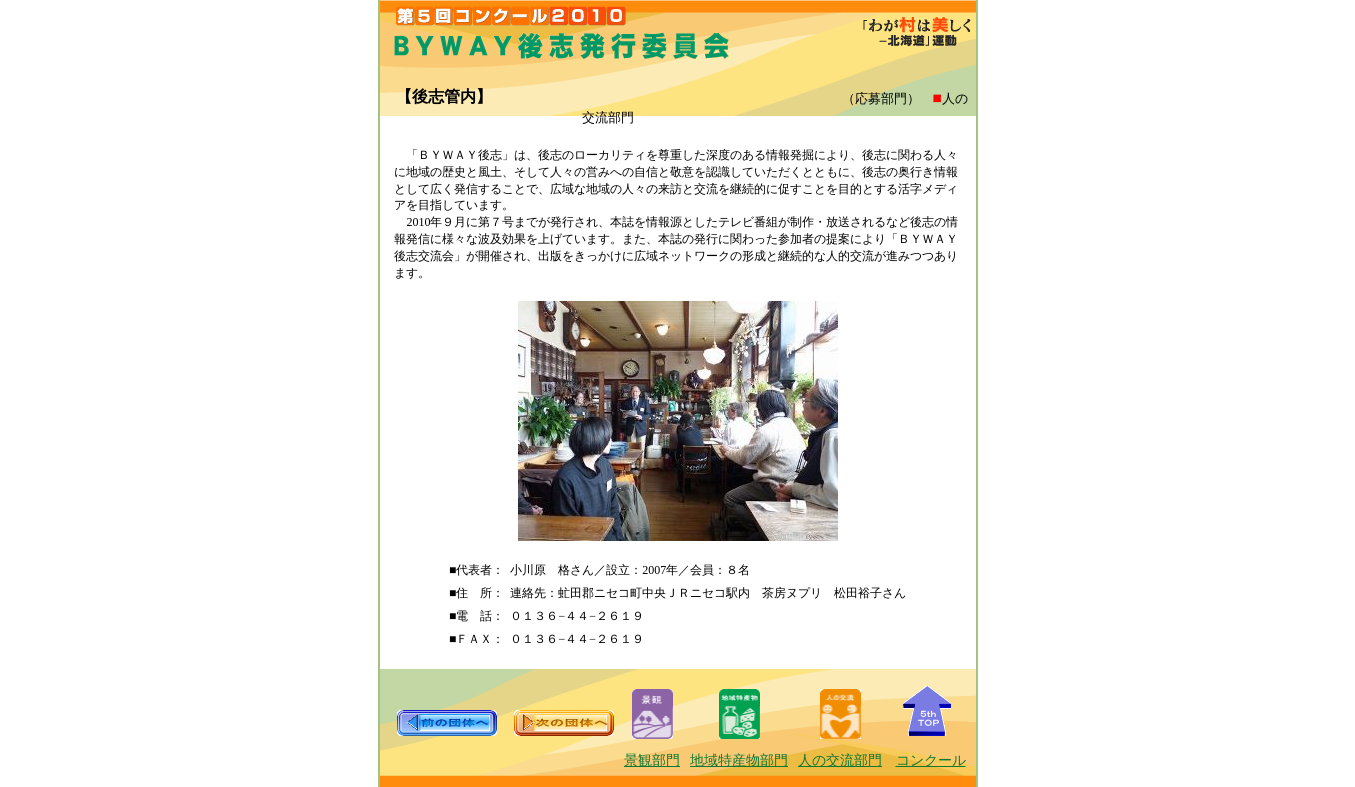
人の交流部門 (840, 760)
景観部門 (652, 760)
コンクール (931, 760)
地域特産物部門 (739, 760)
